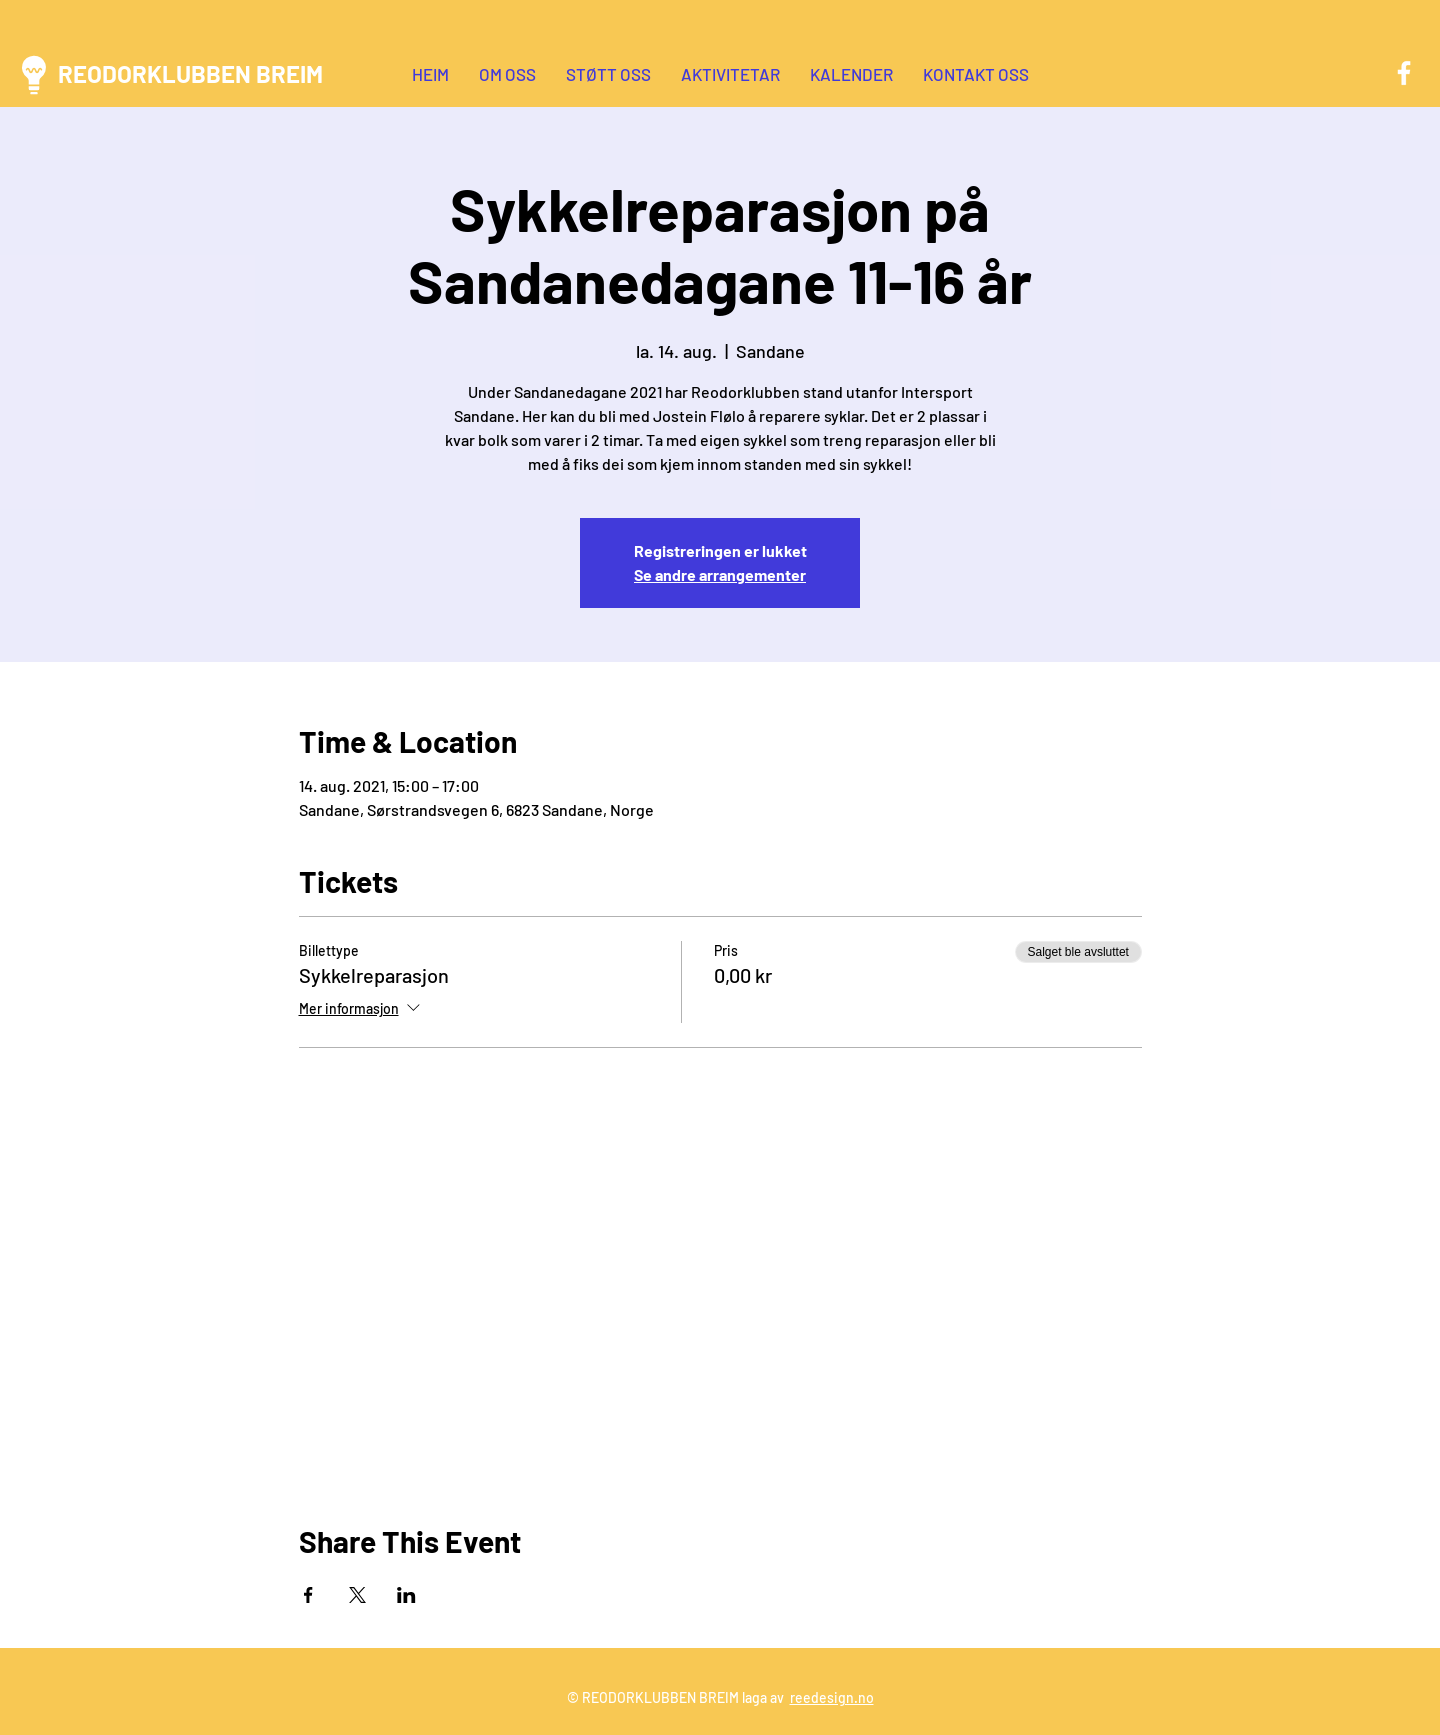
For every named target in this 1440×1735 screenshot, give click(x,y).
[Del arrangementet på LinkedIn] (406, 1595)
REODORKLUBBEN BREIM (190, 73)
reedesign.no (832, 1697)
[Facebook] (1404, 73)
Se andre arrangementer (720, 574)
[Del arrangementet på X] (357, 1595)
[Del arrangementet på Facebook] (308, 1595)
